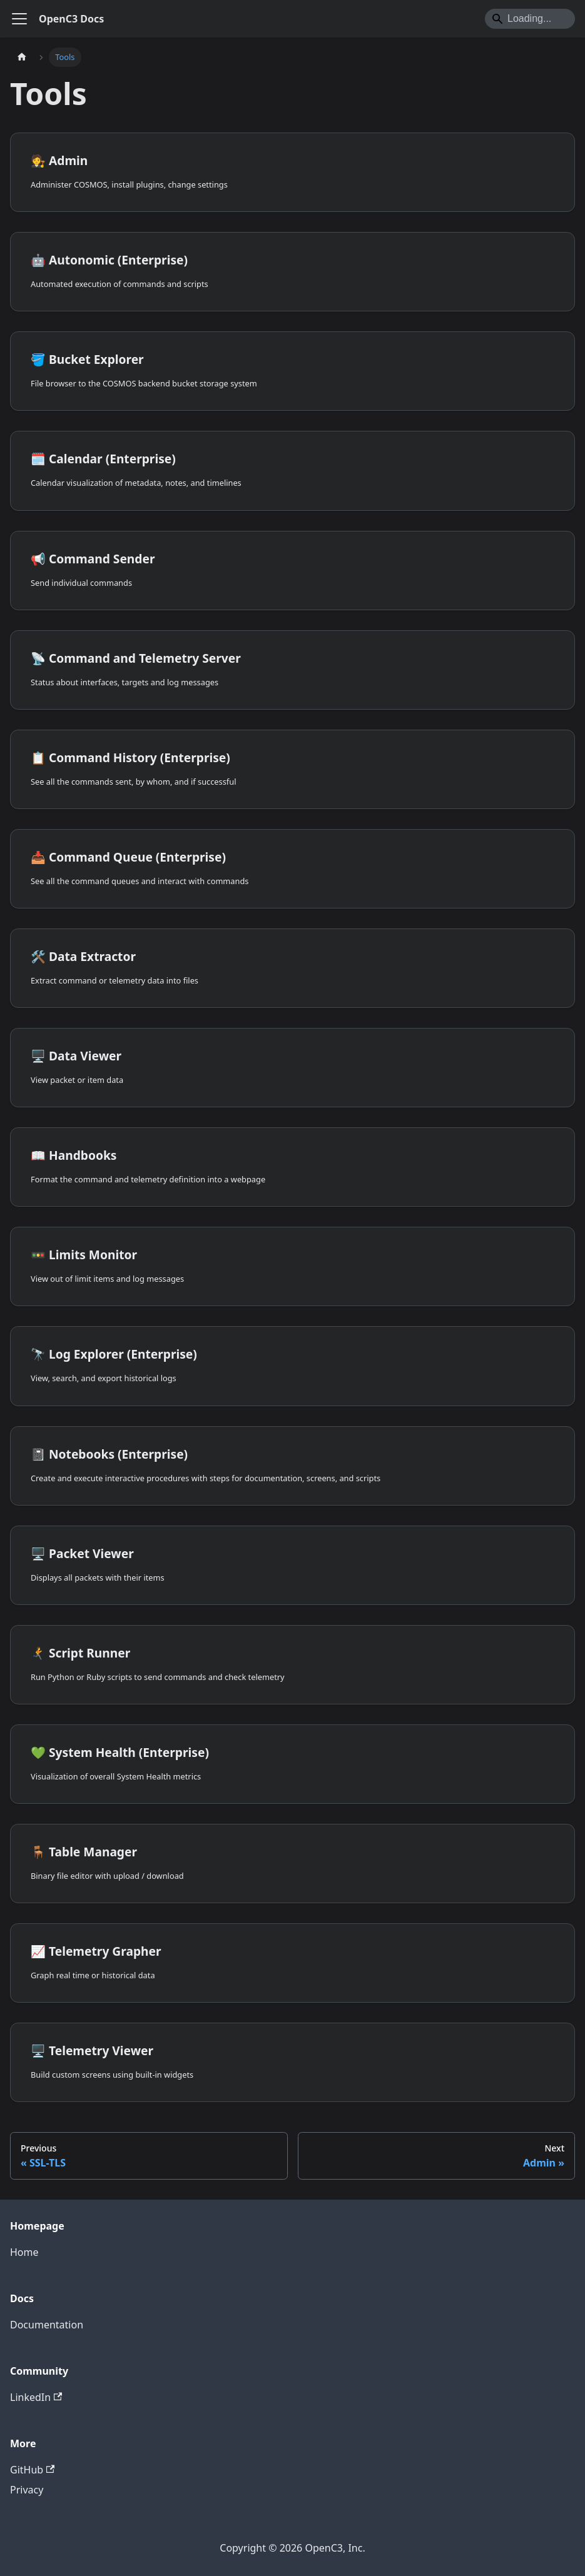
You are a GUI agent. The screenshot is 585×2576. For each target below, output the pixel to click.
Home (24, 2252)
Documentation (46, 2325)
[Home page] (22, 57)
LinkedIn (36, 2397)
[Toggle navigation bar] (19, 18)
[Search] (530, 19)
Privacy (26, 2490)
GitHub (32, 2470)
